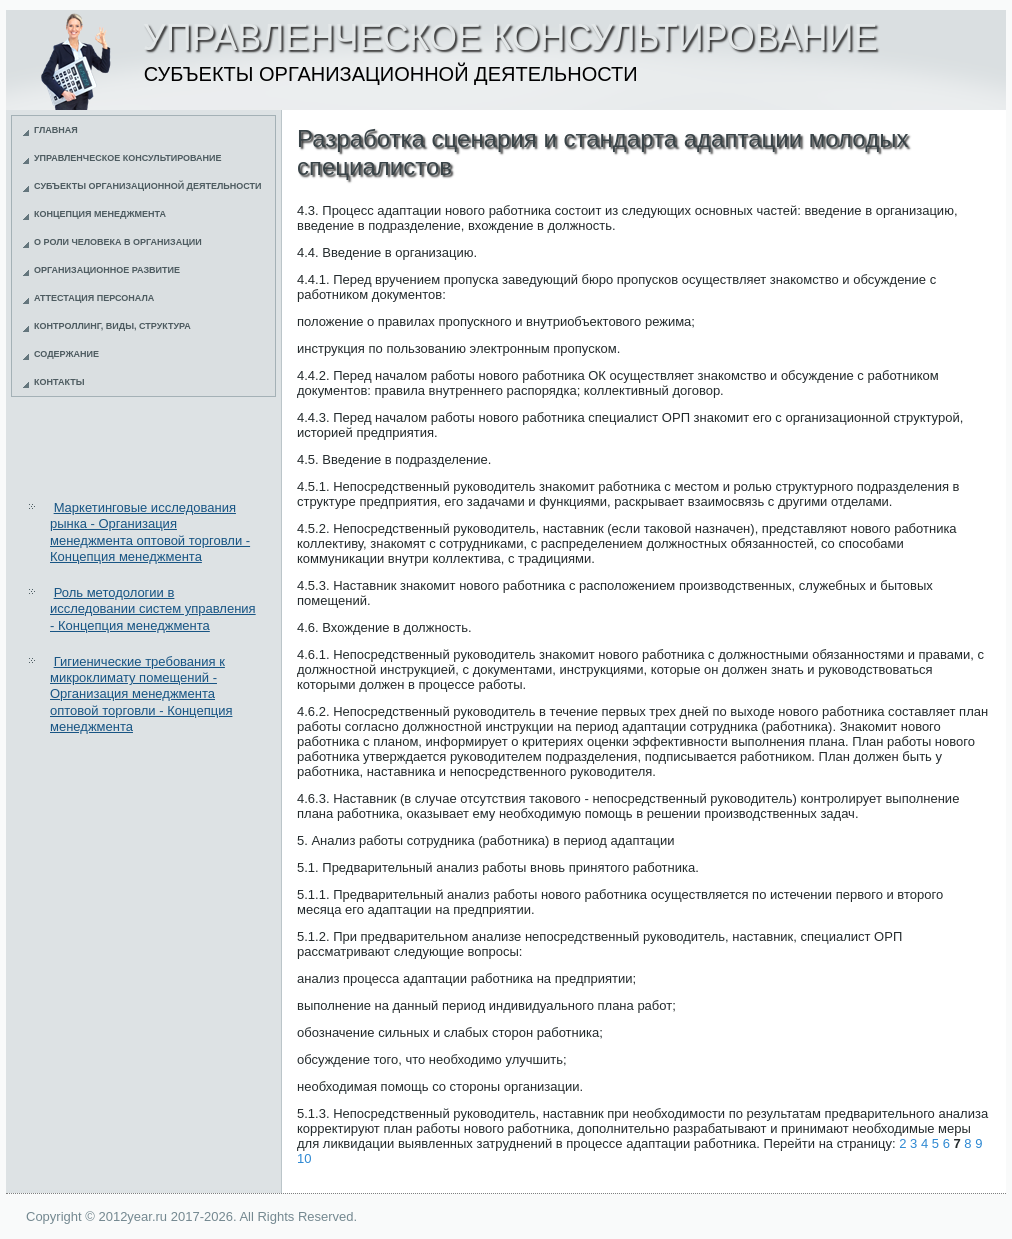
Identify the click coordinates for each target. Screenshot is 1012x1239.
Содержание (66, 354)
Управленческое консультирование (128, 158)
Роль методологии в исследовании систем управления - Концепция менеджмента (153, 609)
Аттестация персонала (94, 298)
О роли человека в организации (118, 242)
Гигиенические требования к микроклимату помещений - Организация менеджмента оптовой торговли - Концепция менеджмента (141, 694)
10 (304, 1158)
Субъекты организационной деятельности (148, 186)
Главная (56, 130)
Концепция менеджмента (100, 214)
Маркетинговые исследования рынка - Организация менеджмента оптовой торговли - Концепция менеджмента (150, 532)
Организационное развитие (107, 270)
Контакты (59, 382)
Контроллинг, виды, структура (112, 326)
